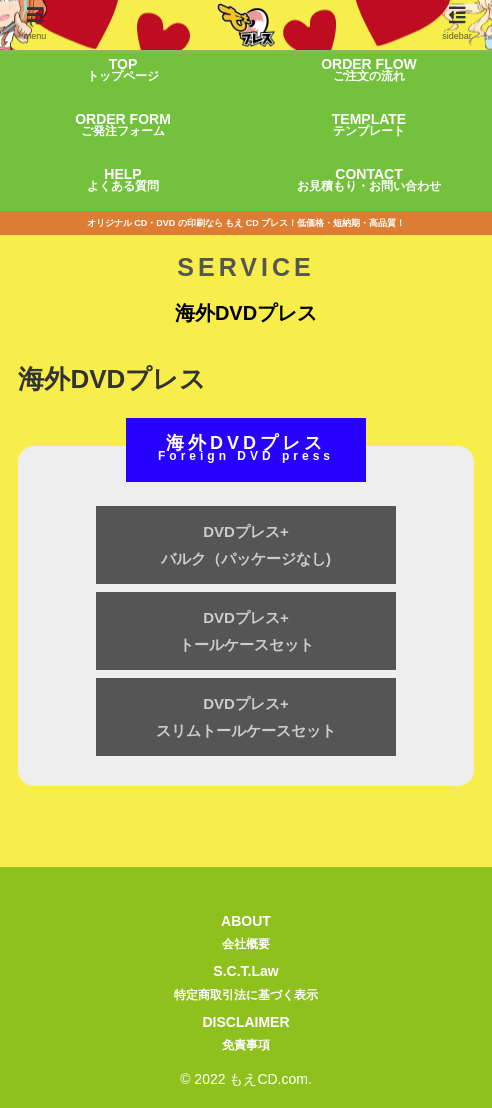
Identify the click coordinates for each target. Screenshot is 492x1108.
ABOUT (245, 934)
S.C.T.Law (245, 984)
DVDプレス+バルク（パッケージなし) (246, 545)
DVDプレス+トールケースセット (246, 631)
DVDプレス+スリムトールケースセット (246, 717)
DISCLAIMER (245, 1035)
